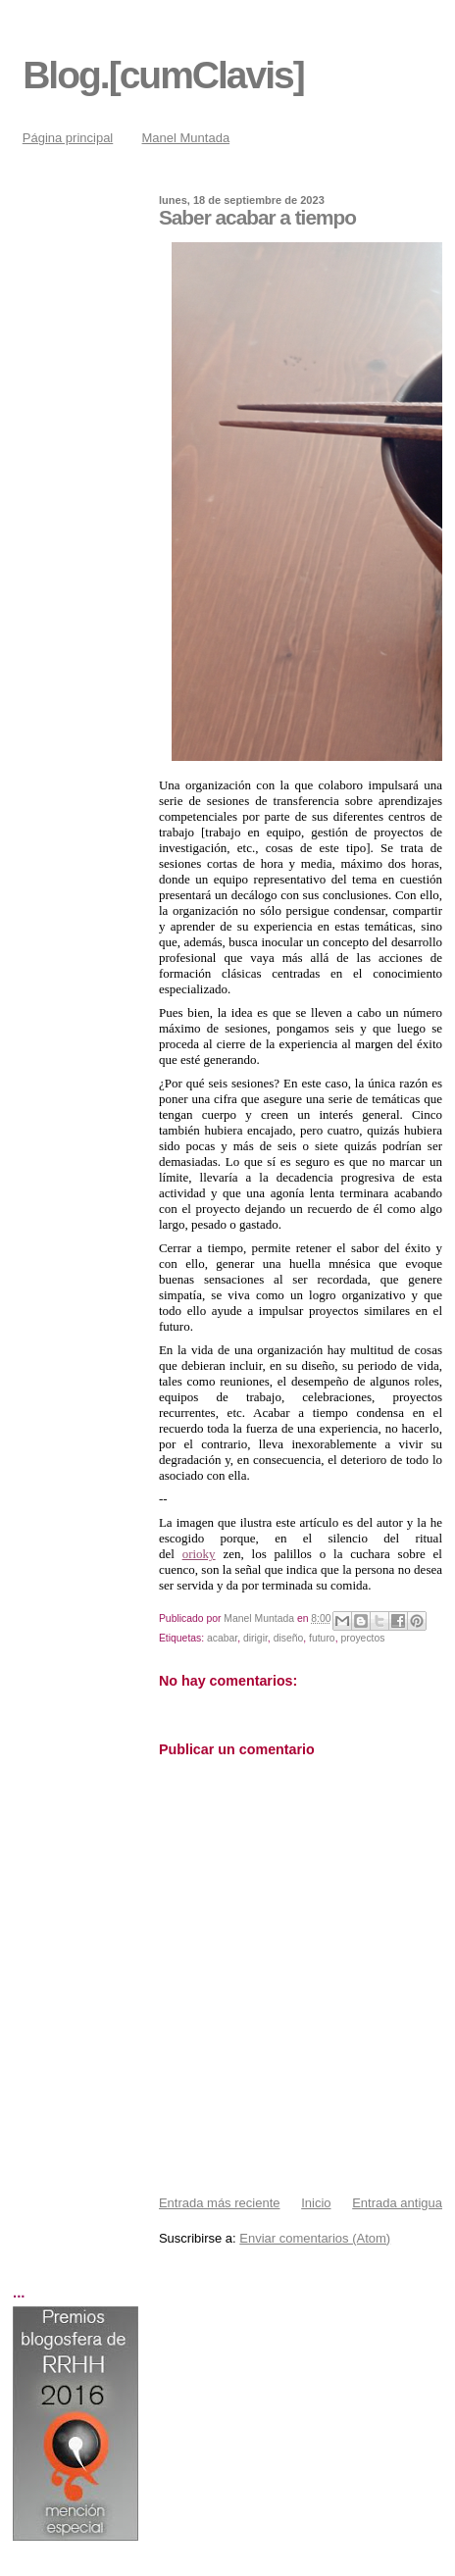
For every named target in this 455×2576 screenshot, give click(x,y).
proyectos (362, 1638)
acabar (222, 1638)
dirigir (255, 1638)
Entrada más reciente (219, 2203)
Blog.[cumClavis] (163, 75)
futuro (322, 1638)
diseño (289, 1638)
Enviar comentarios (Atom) (314, 2238)
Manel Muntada (186, 137)
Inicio (315, 2203)
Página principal (68, 137)
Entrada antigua (397, 2203)
